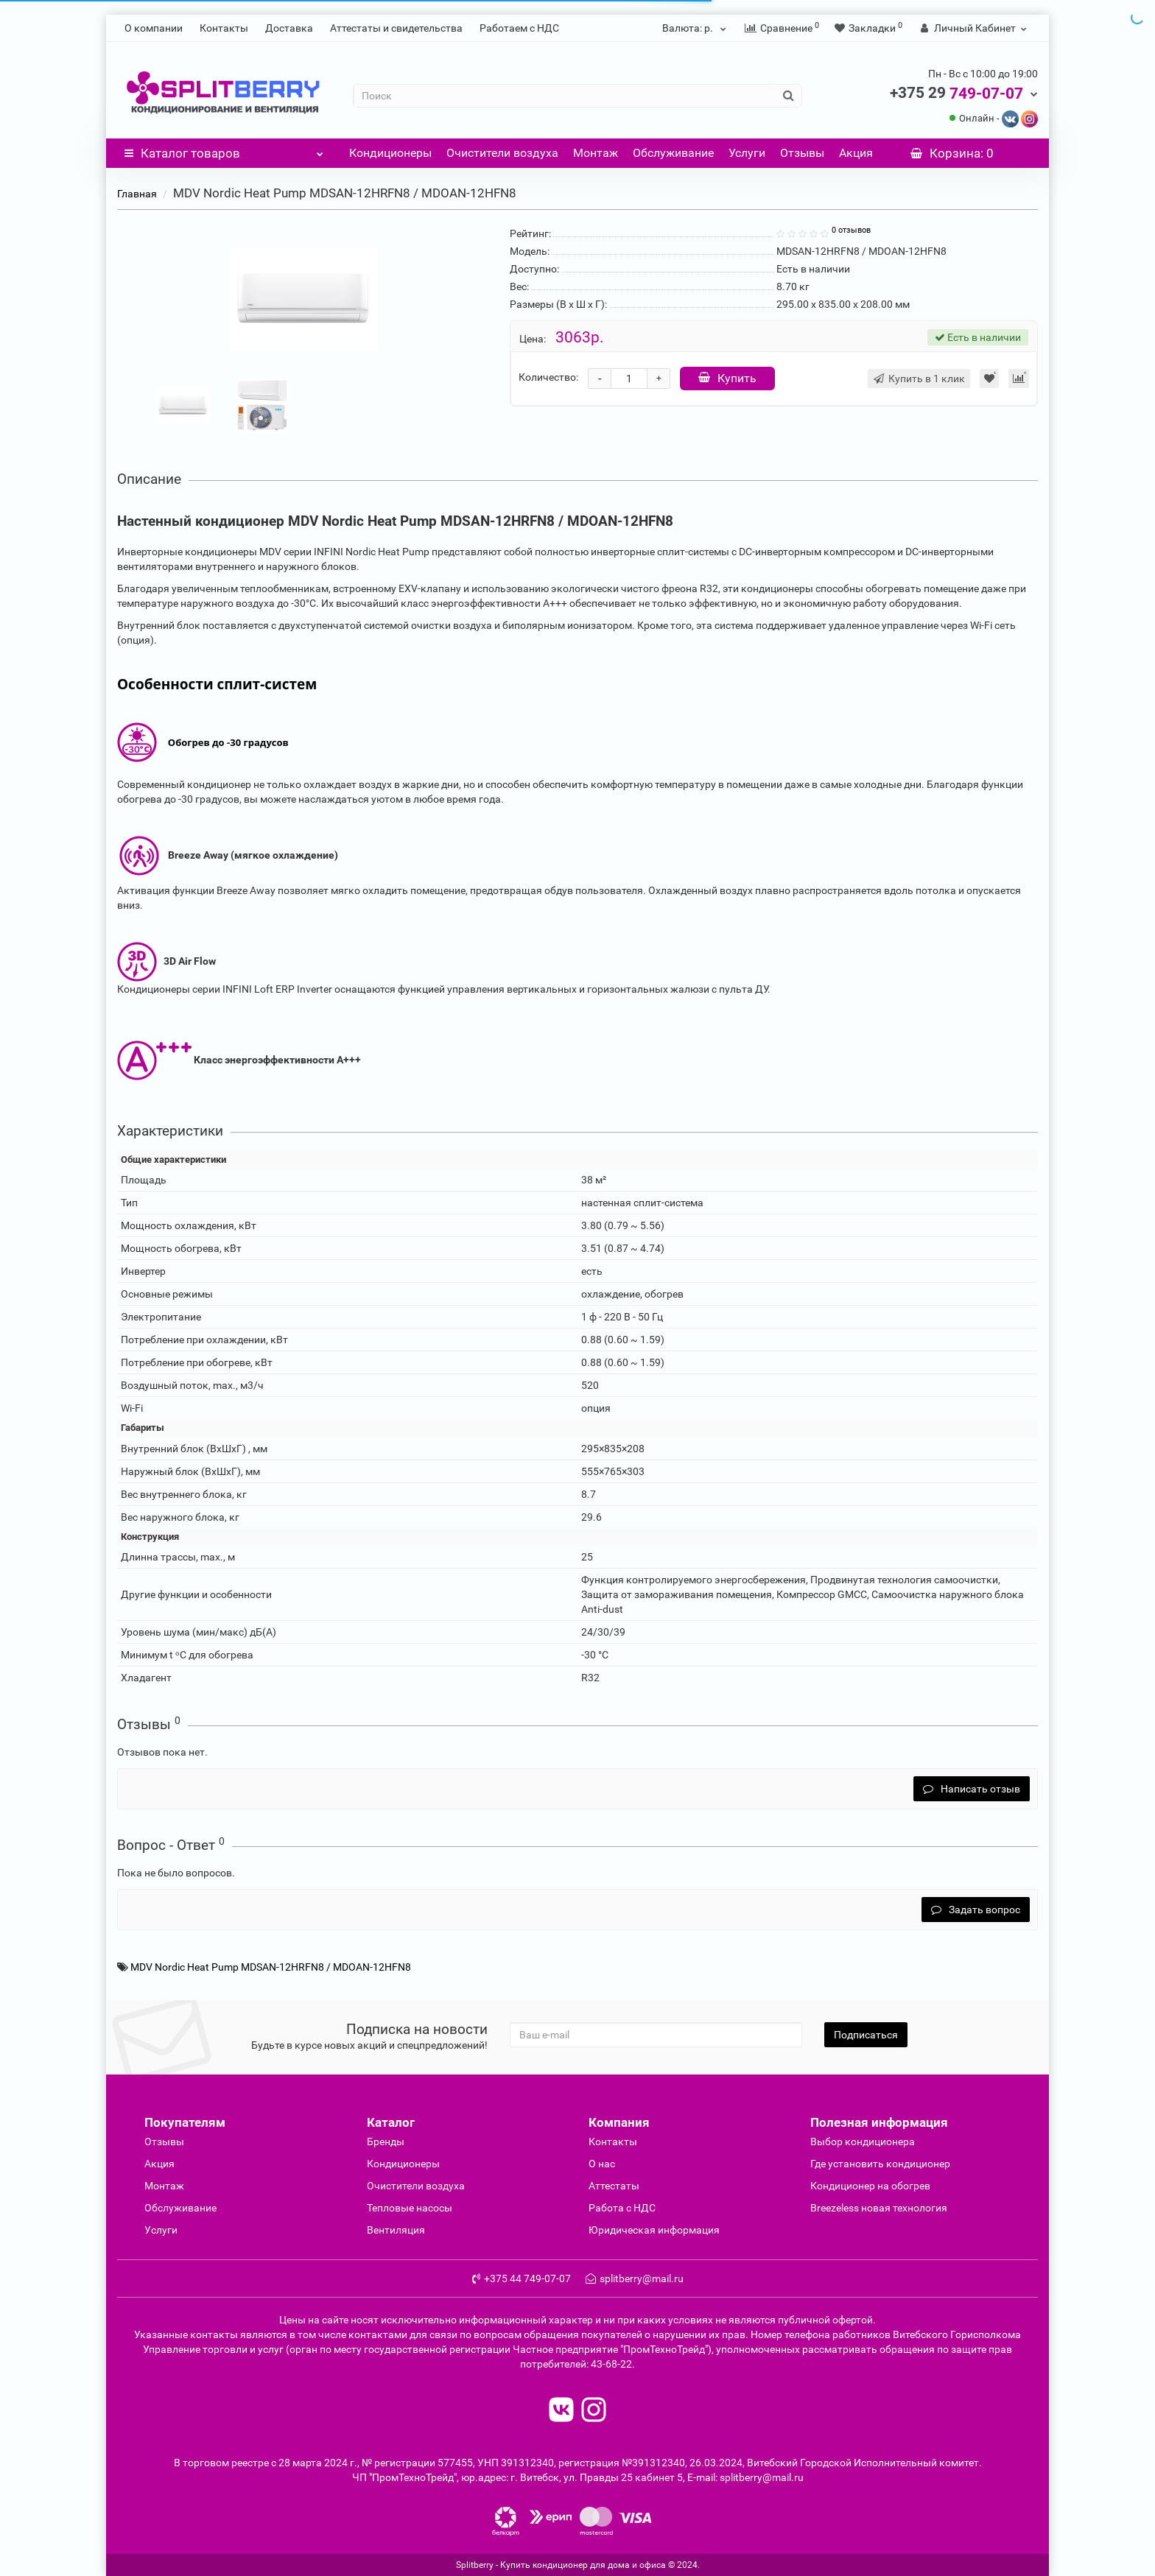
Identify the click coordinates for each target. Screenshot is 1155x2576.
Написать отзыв (971, 1789)
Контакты (224, 28)
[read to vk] (561, 2411)
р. (696, 28)
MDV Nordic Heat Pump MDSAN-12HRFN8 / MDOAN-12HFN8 (270, 1967)
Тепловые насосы (409, 2208)
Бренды (385, 2141)
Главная (137, 194)
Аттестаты (614, 2186)
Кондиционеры (390, 153)
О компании (153, 28)
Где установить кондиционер (880, 2163)
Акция (856, 153)
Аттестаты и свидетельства (396, 28)
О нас (602, 2163)
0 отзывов (851, 230)
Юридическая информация (654, 2230)
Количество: (548, 377)
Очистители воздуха (502, 153)
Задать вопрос (975, 1909)
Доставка (289, 28)
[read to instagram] (594, 2411)
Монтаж (595, 153)
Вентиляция (396, 2230)
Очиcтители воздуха (416, 2186)
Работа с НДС (622, 2208)
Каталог (223, 149)
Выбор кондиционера (862, 2141)
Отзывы (802, 153)
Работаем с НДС (519, 28)
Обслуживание (673, 153)
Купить (727, 378)
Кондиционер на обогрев (870, 2186)
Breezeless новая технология (878, 2208)
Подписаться (866, 2035)
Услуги (747, 153)
